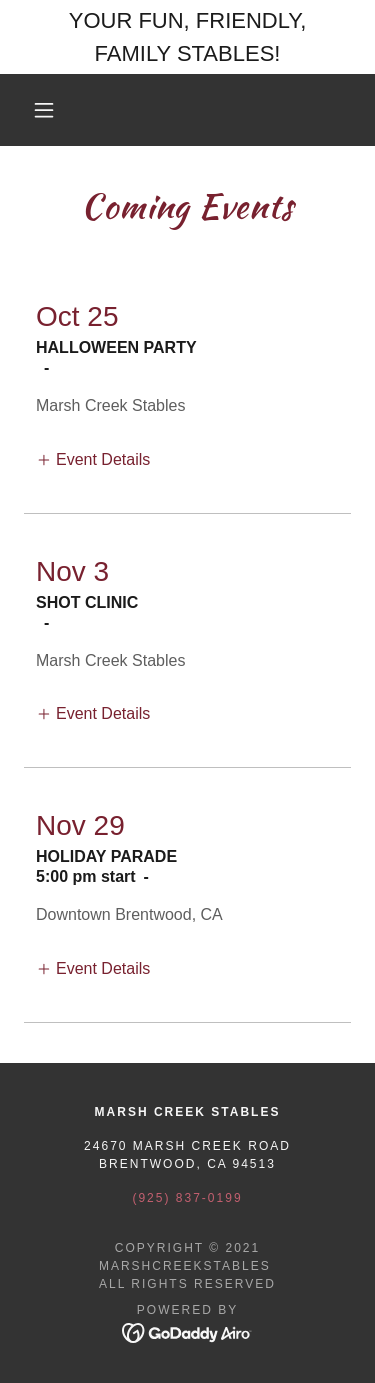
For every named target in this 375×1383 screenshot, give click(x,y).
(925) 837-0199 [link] (187, 1198)
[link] (187, 1331)
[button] (44, 110)
